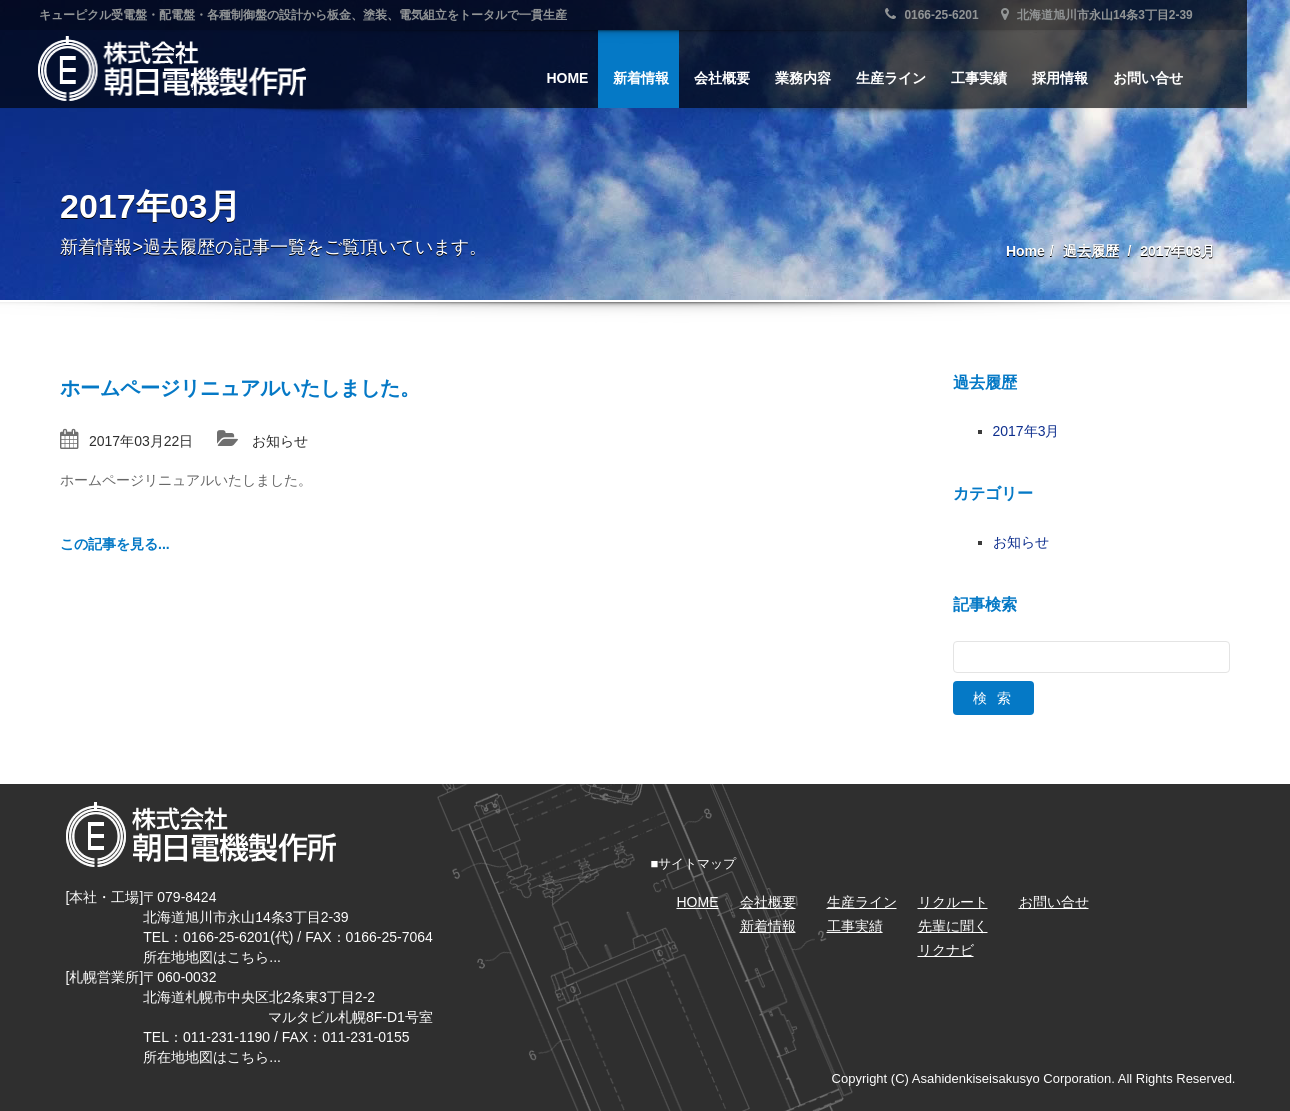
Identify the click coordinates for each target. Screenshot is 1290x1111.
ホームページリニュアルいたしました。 (240, 388)
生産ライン (913, 78)
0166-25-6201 (954, 15)
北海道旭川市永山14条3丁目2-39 (1119, 15)
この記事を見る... (115, 544)
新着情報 (663, 78)
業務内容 (825, 78)
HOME (589, 78)
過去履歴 (1091, 251)
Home (1025, 251)
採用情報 (1082, 78)
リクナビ (946, 950)
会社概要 (744, 78)
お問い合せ (1170, 78)
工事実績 (1001, 78)
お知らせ (280, 441)
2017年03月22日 (141, 441)
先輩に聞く (953, 926)
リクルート (953, 902)
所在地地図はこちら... (212, 957)
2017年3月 (1026, 431)
